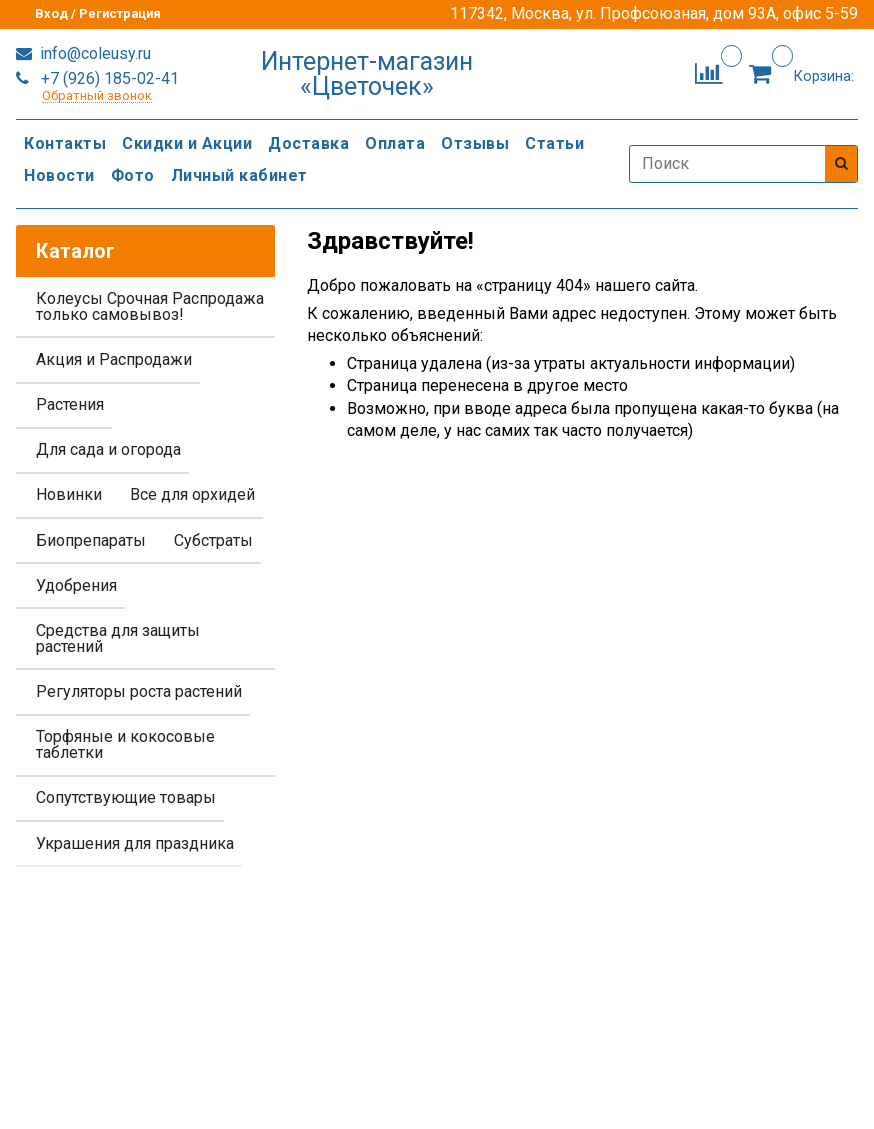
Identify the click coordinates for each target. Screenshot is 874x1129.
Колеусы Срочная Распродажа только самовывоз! (150, 306)
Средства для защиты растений (118, 638)
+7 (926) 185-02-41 (108, 78)
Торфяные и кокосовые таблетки (125, 744)
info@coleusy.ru (93, 53)
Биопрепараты (91, 540)
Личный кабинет (239, 175)
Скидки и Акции (187, 143)
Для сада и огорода (108, 449)
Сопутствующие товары (126, 797)
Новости (59, 175)
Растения (70, 404)
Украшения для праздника (135, 843)
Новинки (69, 494)
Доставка (308, 143)
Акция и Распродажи (114, 359)
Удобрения (76, 585)
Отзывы (475, 143)
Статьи (554, 143)
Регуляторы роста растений (139, 691)
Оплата (395, 143)
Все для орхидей (192, 494)
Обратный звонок (97, 96)
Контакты (65, 143)
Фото (133, 175)
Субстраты (213, 540)
